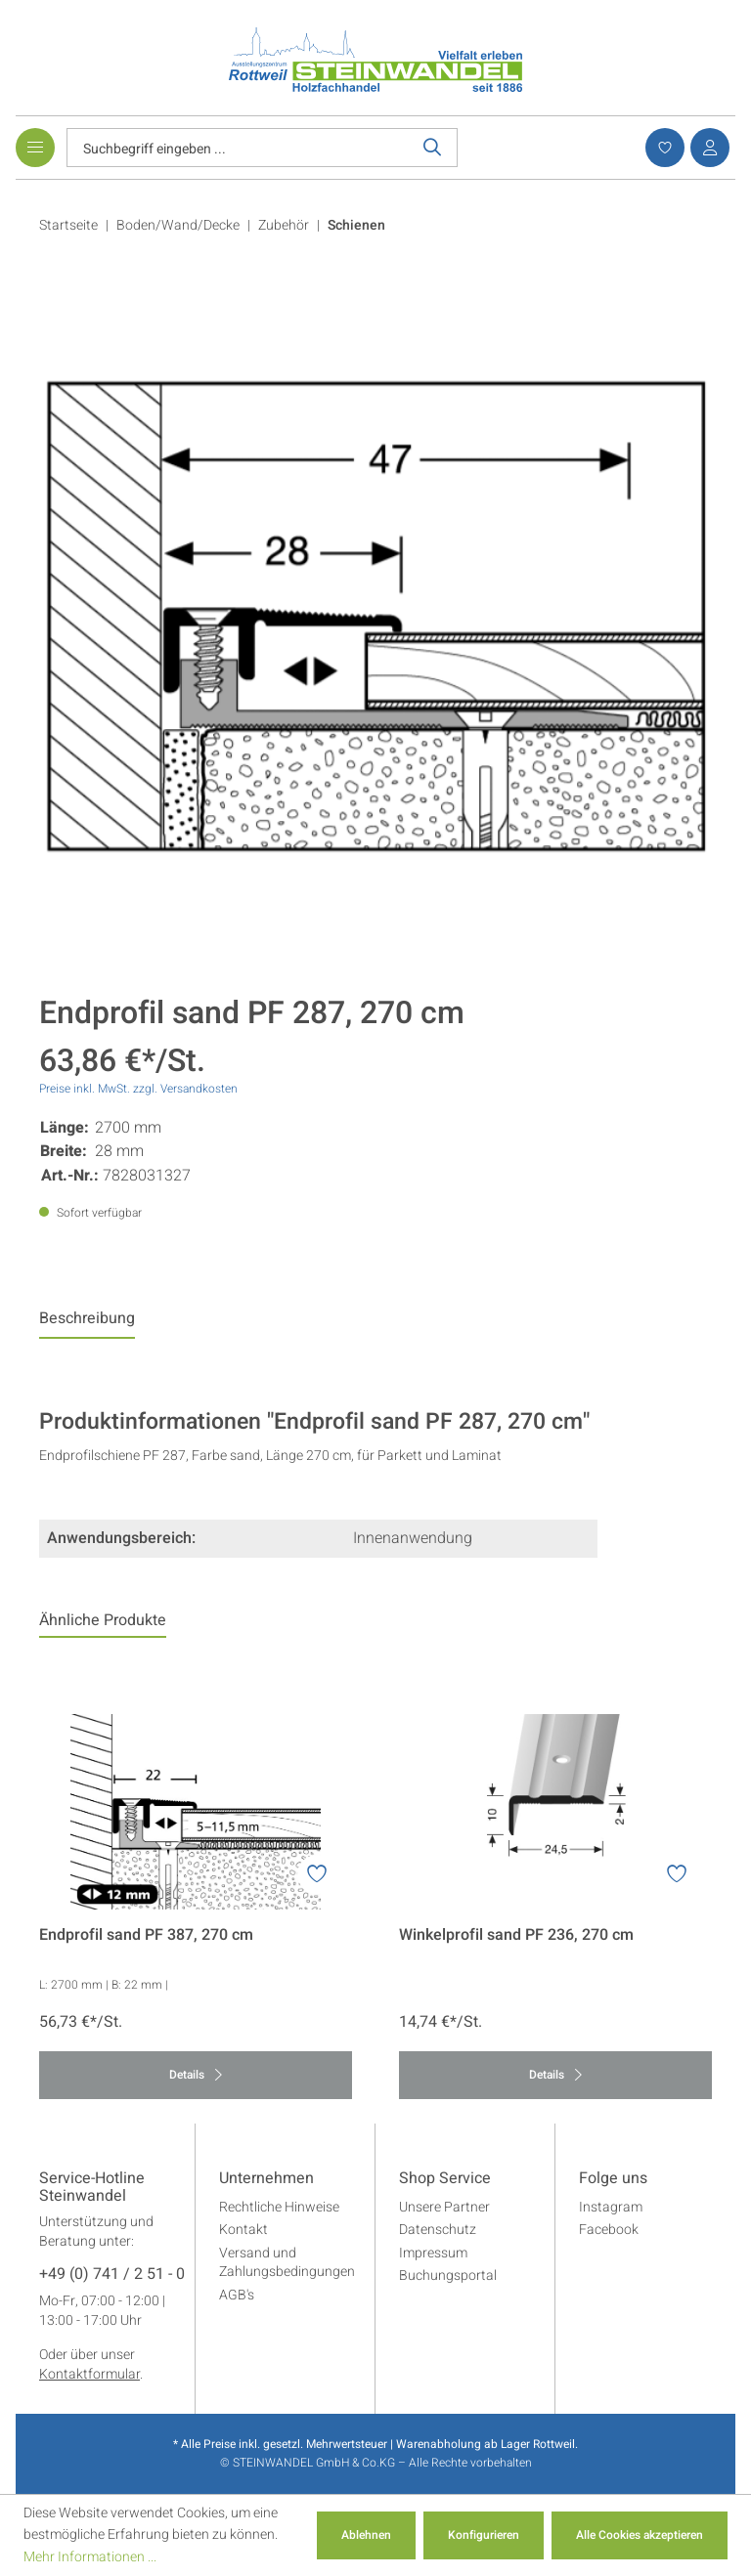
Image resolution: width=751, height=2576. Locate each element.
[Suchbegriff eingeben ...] (237, 147)
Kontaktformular (89, 2374)
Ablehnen (366, 2535)
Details (195, 2074)
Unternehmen (266, 2179)
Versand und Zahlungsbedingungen (287, 2263)
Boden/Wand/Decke (178, 225)
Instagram (610, 2207)
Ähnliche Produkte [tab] (102, 1620)
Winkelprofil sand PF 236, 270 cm (516, 1935)
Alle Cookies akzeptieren (639, 2535)
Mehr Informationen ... (89, 2557)
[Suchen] (433, 147)
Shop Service (445, 2179)
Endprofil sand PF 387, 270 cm (146, 1935)
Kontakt (243, 2229)
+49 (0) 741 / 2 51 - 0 (112, 2275)
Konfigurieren (483, 2535)
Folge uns (613, 2179)
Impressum (433, 2253)
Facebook (609, 2229)
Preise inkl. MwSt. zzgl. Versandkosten (138, 1088)
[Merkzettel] (662, 147)
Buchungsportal (448, 2275)
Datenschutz (437, 2229)
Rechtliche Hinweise (279, 2207)
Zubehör (283, 225)
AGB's (236, 2295)
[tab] (87, 1323)
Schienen (356, 225)
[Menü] (35, 147)
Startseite (68, 225)
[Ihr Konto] (707, 147)
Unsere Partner (444, 2207)
